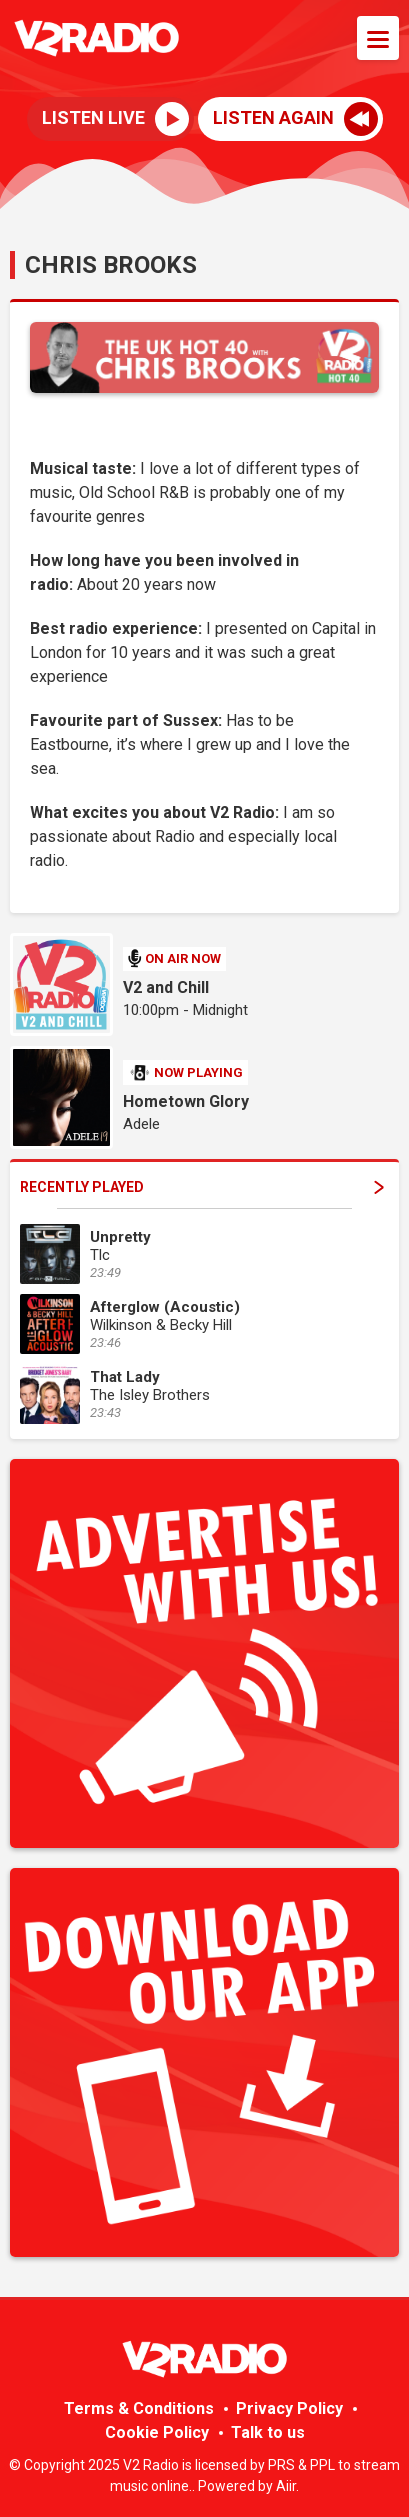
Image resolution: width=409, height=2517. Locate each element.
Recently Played (202, 1187)
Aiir (286, 2486)
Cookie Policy (157, 2432)
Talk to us (268, 2432)
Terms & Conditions (139, 2408)
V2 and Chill (166, 987)
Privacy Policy (289, 2408)
